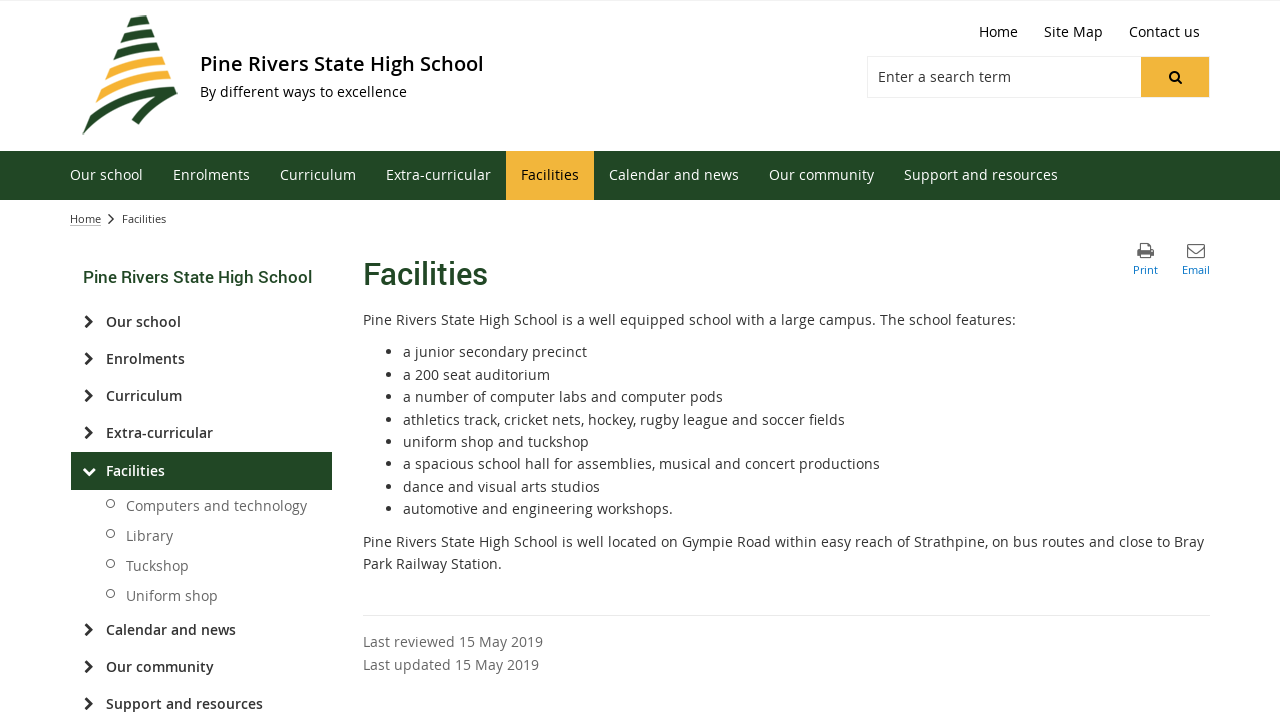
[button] (1175, 77)
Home (85, 218)
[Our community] (88, 667)
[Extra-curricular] (88, 433)
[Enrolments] (88, 359)
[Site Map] (1073, 32)
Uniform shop (172, 595)
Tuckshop (157, 565)
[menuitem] (106, 175)
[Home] (998, 32)
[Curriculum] (88, 396)
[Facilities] (88, 471)
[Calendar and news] (88, 630)
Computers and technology (216, 505)
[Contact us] (1164, 32)
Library (149, 535)
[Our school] (88, 322)
